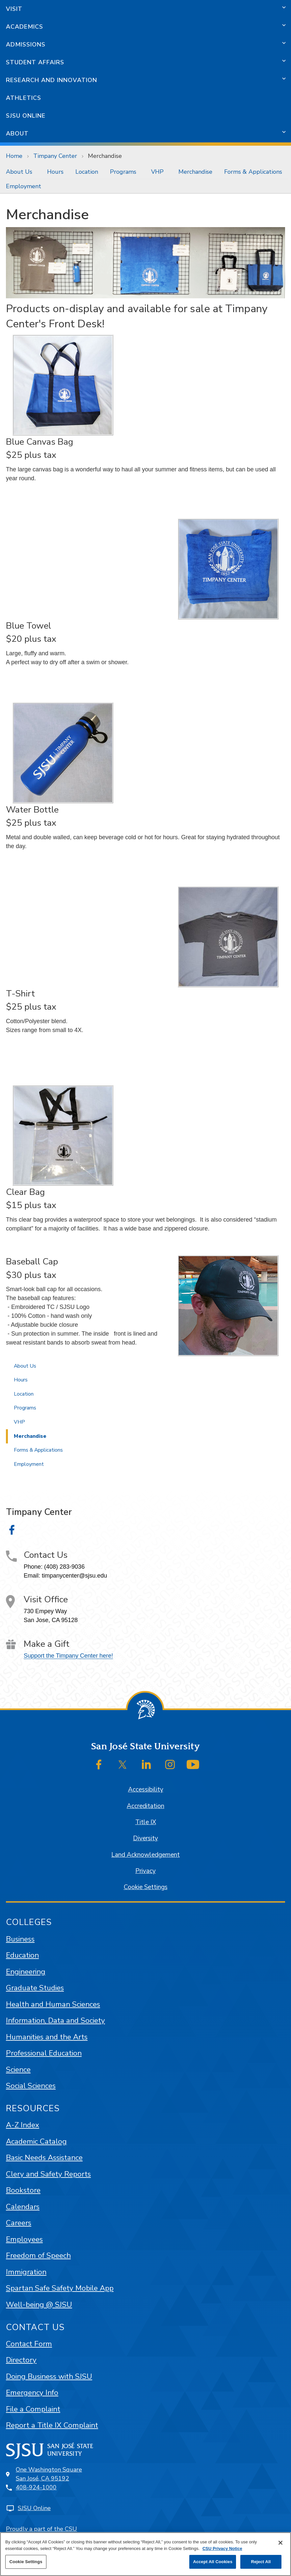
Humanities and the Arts (47, 2037)
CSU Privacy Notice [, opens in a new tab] (222, 2548)
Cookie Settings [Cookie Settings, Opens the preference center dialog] (25, 2561)
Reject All (261, 2561)
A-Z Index (22, 2125)
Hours (55, 172)
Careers (18, 2223)
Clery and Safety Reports (48, 2174)
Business (20, 1939)
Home (14, 156)
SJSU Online (25, 116)
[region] (145, 2554)
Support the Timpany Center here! (68, 1655)
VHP (157, 172)
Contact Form (29, 2344)
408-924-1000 (36, 2487)
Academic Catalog (36, 2141)
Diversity (145, 1838)
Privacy (145, 1871)
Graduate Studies (35, 1988)
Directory (21, 2360)
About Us (19, 172)
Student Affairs (35, 62)
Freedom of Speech (38, 2255)
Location (86, 172)
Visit (14, 9)
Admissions (25, 44)
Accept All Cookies (212, 2561)
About (17, 133)
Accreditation (145, 1806)
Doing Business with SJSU (49, 2376)
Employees (24, 2239)
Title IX (145, 1822)
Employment (23, 186)
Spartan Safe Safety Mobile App (60, 2288)
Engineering (25, 1972)
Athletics (23, 98)
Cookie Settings (146, 1887)
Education (22, 1955)
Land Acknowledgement (145, 1855)
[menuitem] (20, 171)
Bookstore (23, 2190)
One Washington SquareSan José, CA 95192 (49, 2474)
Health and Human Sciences (53, 2004)
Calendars (23, 2207)
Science (18, 2069)
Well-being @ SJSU (39, 2304)
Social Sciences (31, 2086)
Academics (24, 27)
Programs (123, 172)
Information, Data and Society (55, 2020)
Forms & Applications (253, 172)
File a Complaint (33, 2409)
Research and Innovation (51, 80)
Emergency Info (32, 2392)
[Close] (280, 2542)
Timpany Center (55, 156)
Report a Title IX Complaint (52, 2425)
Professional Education (44, 2053)
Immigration (26, 2272)
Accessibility (145, 1789)
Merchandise (105, 156)
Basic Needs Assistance (44, 2157)
